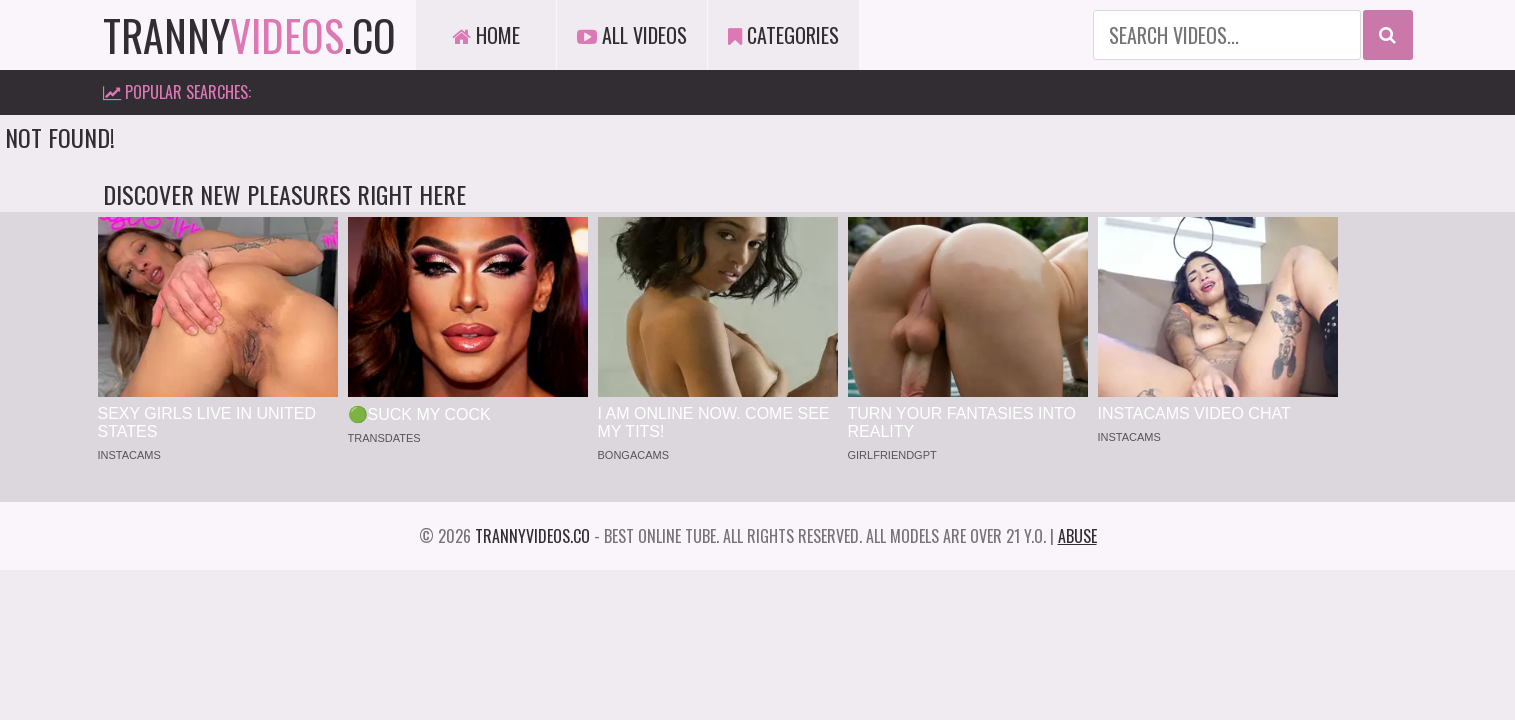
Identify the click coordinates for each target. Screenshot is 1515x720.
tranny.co (249, 35)
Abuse (1077, 536)
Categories (783, 35)
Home (486, 35)
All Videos (632, 35)
